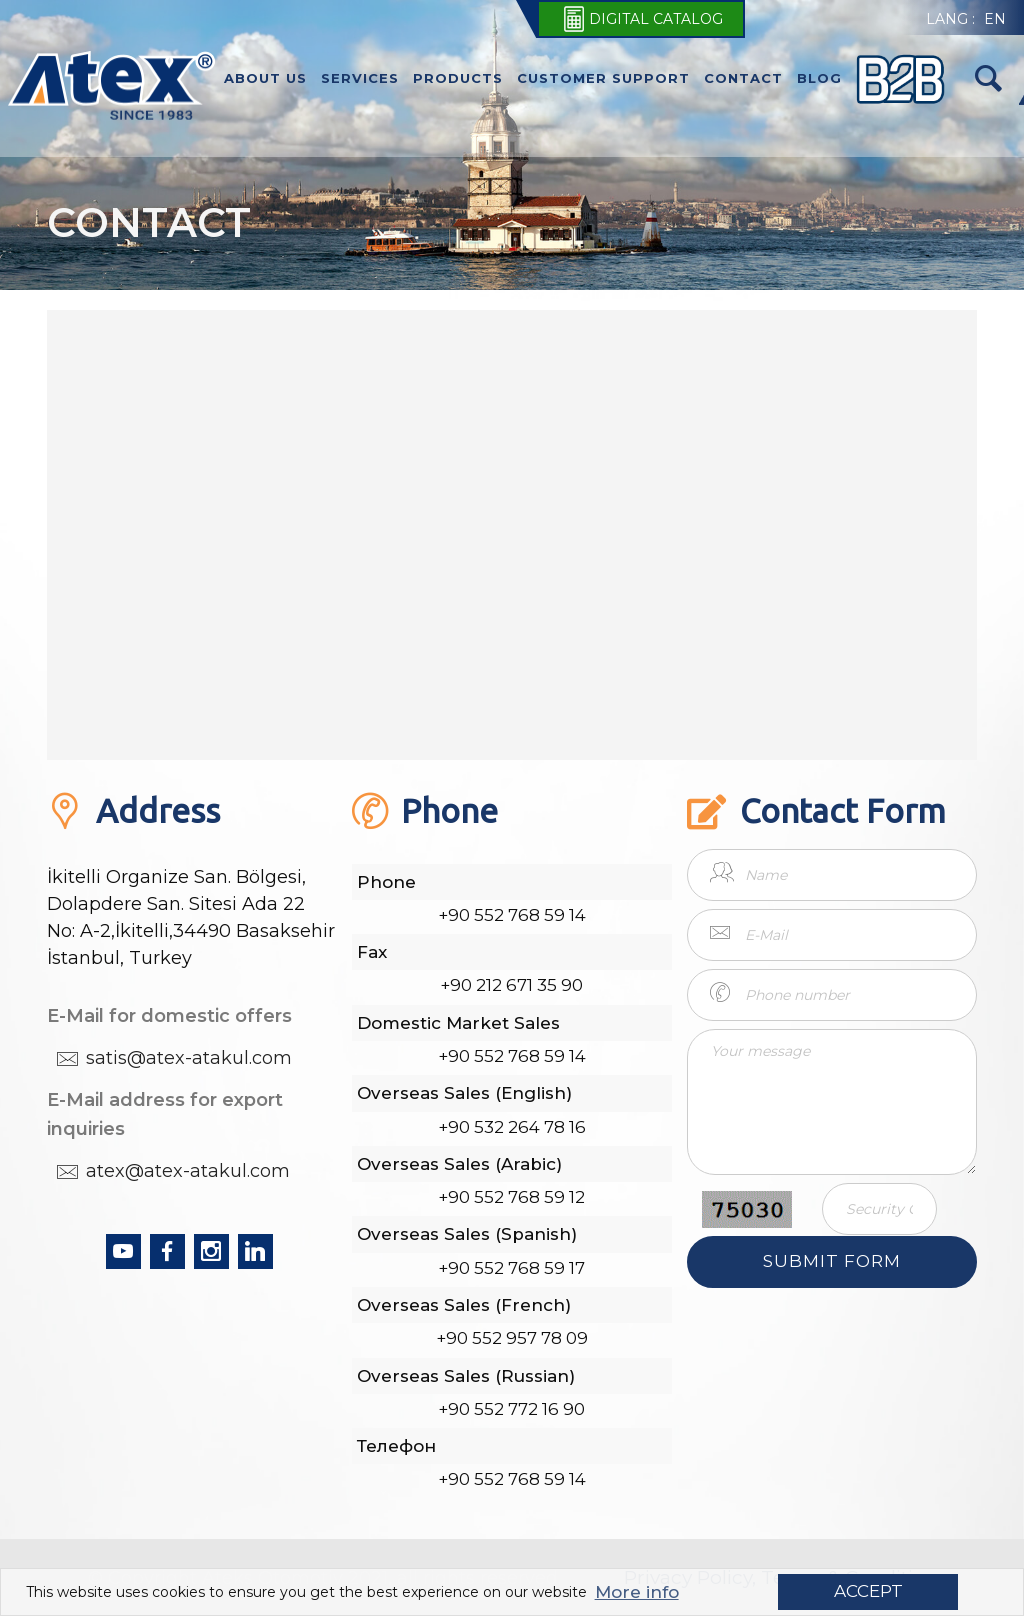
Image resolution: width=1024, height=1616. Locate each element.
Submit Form (832, 1261)
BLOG (819, 78)
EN (995, 19)
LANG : (950, 19)
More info (637, 1592)
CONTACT (743, 78)
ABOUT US (265, 78)
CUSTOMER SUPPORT (603, 78)
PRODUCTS (458, 78)
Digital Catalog (641, 19)
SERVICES (360, 78)
